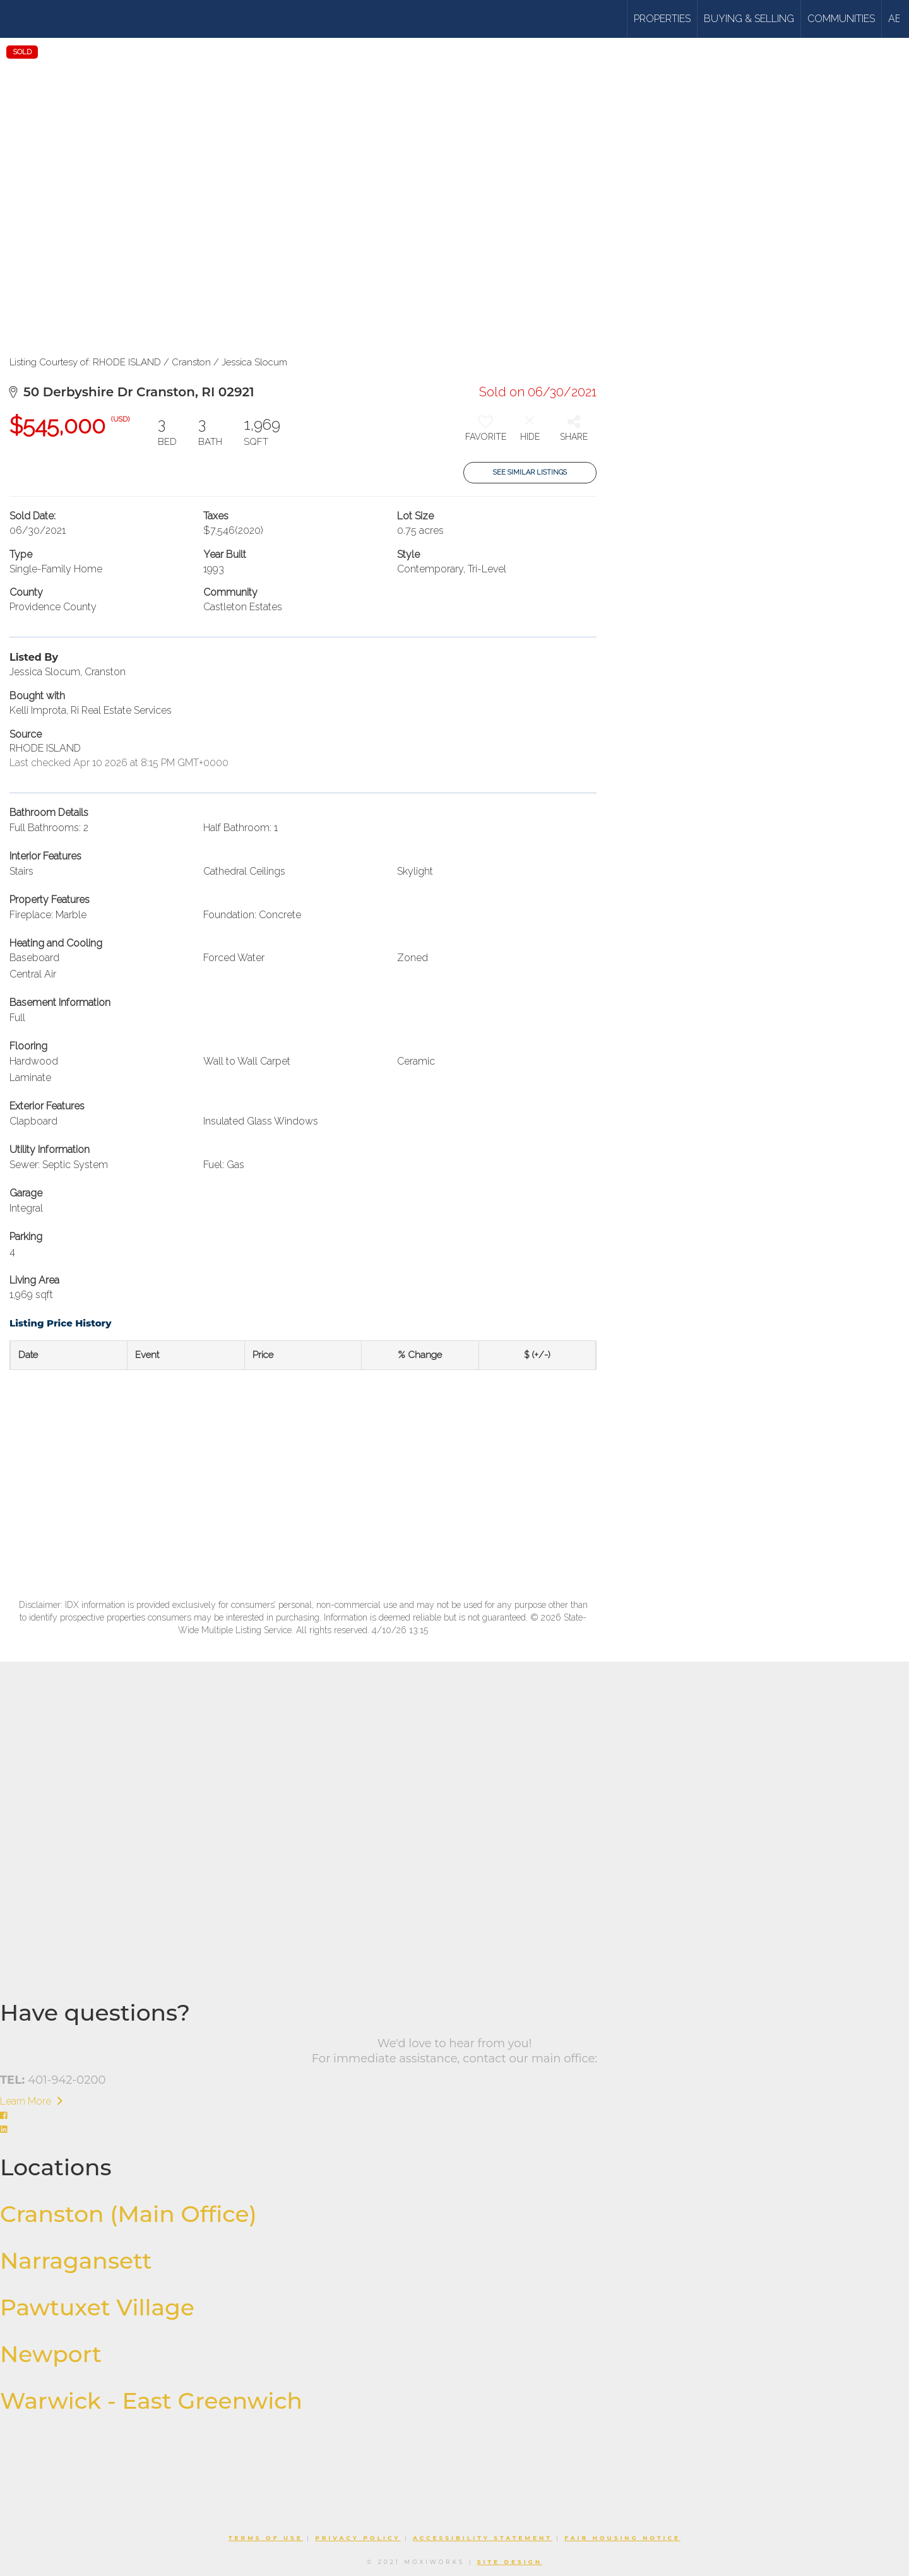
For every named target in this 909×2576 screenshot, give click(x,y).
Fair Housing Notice (622, 2537)
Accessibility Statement (482, 2537)
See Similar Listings (530, 472)
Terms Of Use (266, 2537)
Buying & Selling (749, 19)
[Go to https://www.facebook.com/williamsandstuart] (454, 2116)
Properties (662, 19)
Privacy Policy (357, 2537)
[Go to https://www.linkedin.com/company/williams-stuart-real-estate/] (454, 2130)
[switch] (485, 433)
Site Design (509, 2561)
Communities (841, 19)
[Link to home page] (58, 19)
